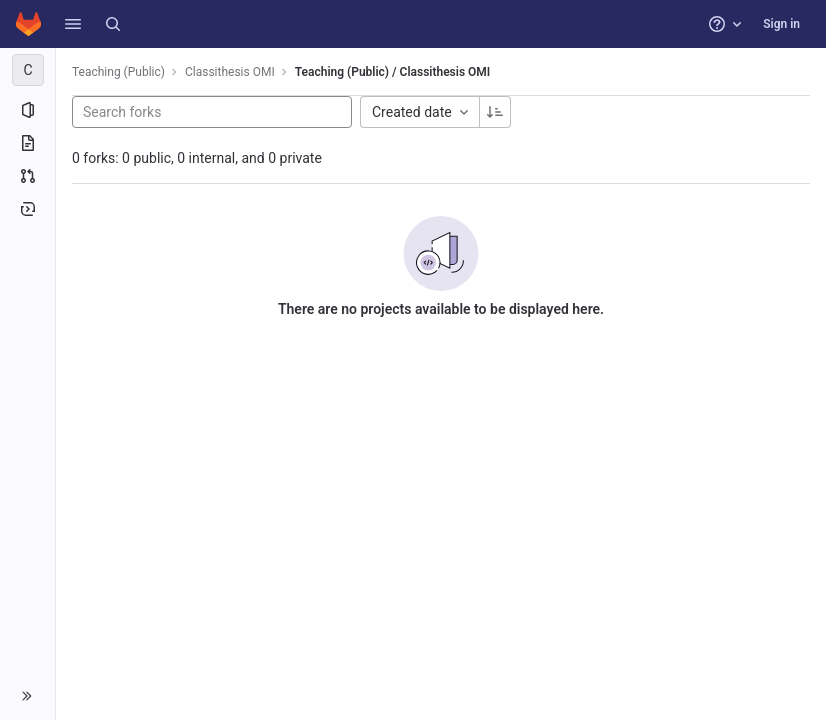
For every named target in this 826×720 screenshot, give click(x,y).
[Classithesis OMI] (28, 70)
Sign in (781, 24)
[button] (73, 24)
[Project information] (27, 110)
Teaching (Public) (118, 72)
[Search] (113, 24)
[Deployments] (27, 209)
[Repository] (27, 143)
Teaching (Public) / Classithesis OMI (393, 72)
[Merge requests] (27, 176)
